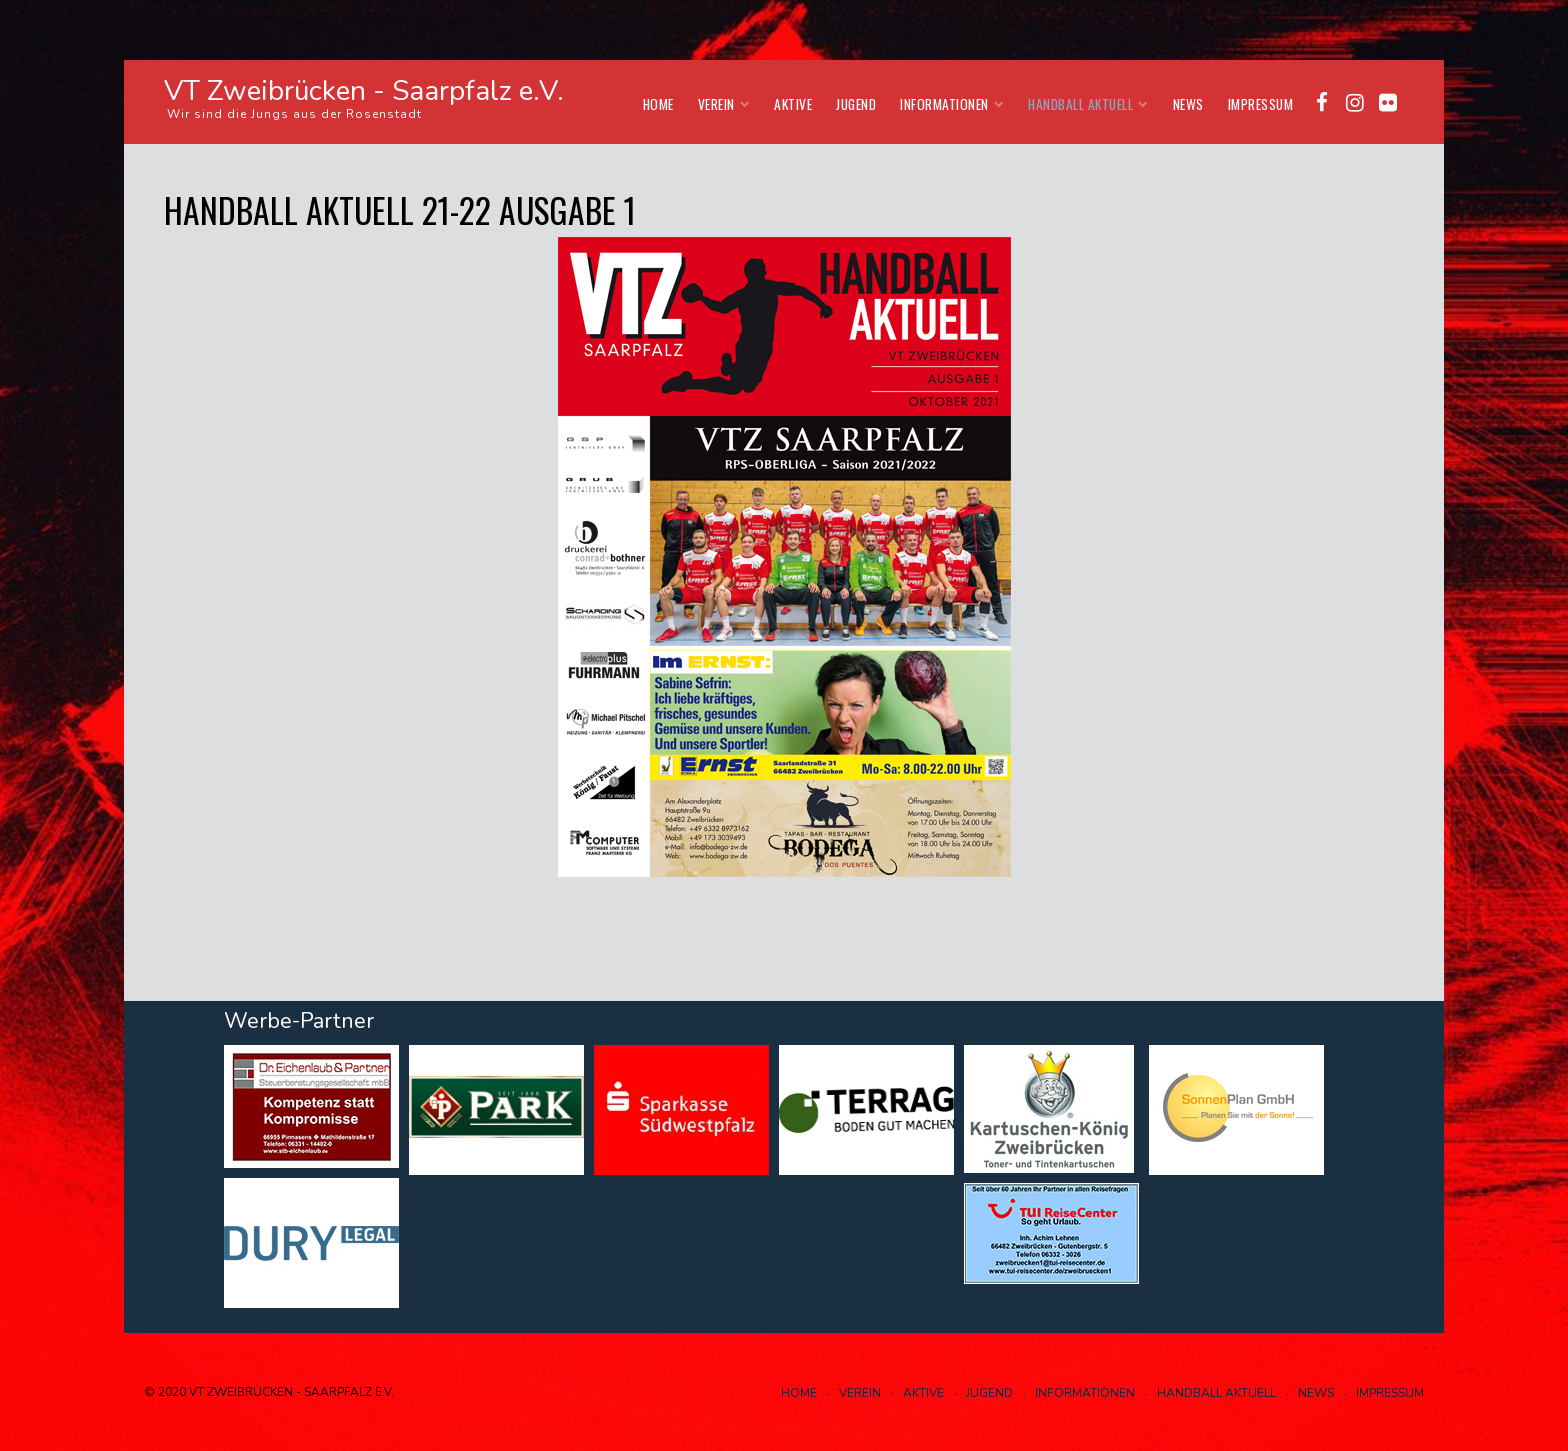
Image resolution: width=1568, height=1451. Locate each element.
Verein (724, 104)
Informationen (952, 104)
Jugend (856, 104)
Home (658, 104)
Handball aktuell (1088, 104)
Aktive (793, 104)
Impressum (1261, 104)
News (1188, 104)
